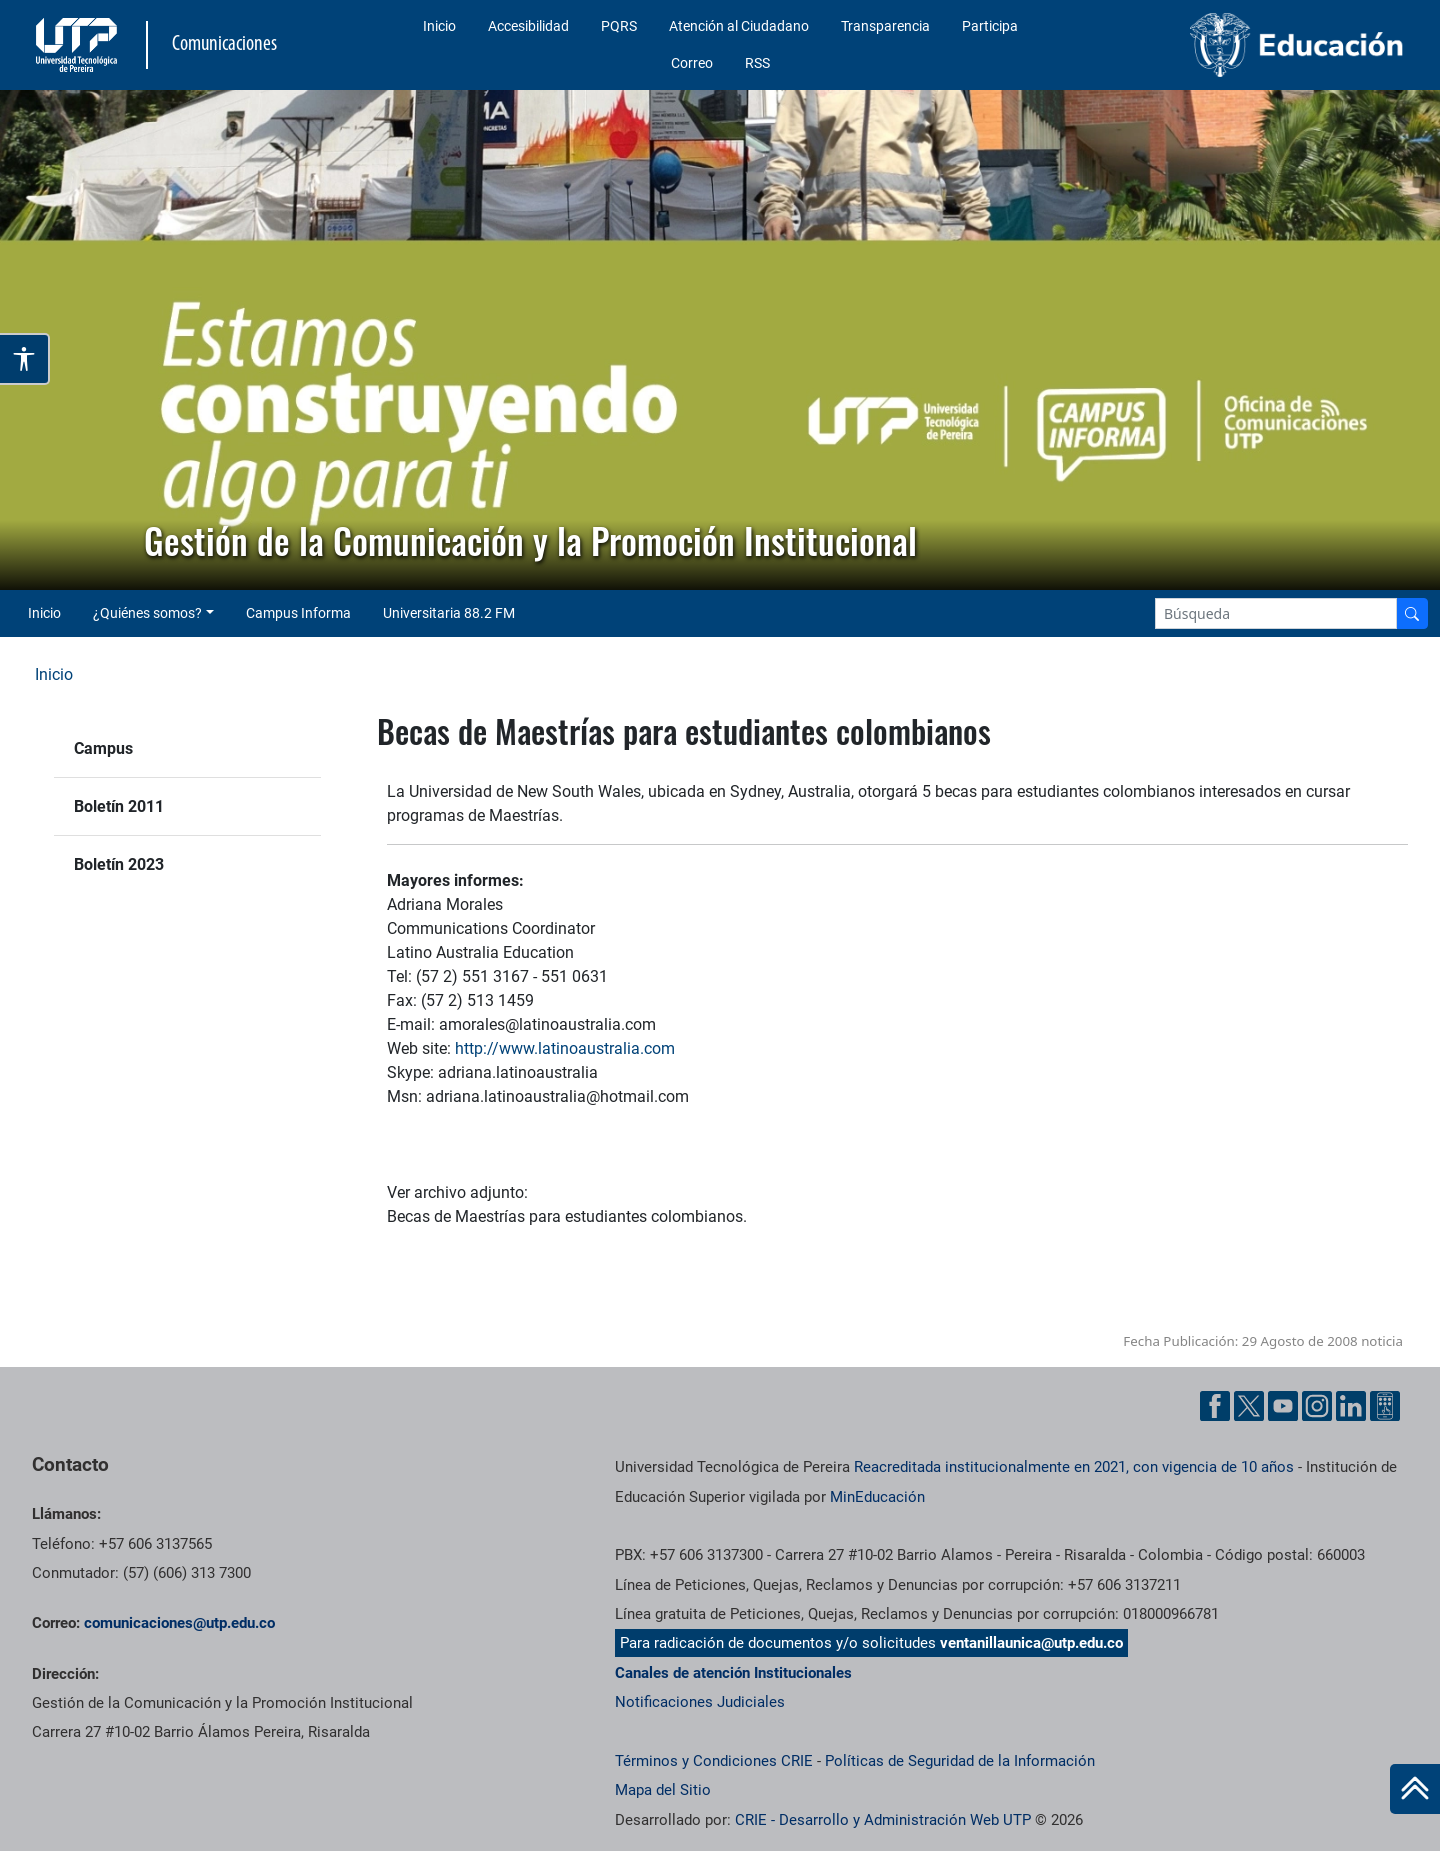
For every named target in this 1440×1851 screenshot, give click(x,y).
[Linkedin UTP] (1351, 1406)
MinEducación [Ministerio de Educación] (877, 1497)
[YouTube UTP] (1283, 1406)
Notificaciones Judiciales (700, 1702)
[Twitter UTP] (1249, 1406)
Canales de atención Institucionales (733, 1673)
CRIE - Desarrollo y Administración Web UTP (883, 1820)
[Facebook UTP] (1215, 1406)
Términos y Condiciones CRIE (714, 1761)
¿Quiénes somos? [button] (147, 613)
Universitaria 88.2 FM (449, 613)
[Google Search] (1276, 613)
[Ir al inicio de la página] (1415, 1789)
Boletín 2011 (119, 806)
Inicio (439, 26)
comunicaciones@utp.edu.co (179, 1623)
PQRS (619, 26)
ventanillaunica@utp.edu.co (1031, 1643)
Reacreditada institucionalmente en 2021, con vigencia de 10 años (1074, 1467)
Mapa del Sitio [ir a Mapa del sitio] (663, 1790)
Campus (103, 748)
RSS (757, 63)
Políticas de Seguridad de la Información (960, 1761)
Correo (692, 63)
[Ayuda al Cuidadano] (1385, 1406)
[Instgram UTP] (1317, 1406)
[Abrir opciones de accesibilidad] (25, 359)
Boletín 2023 (119, 864)
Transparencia (885, 26)
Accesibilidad (528, 26)
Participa (990, 26)
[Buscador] (1412, 613)
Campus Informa (298, 613)
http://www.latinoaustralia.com (565, 1048)
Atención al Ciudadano (739, 26)
